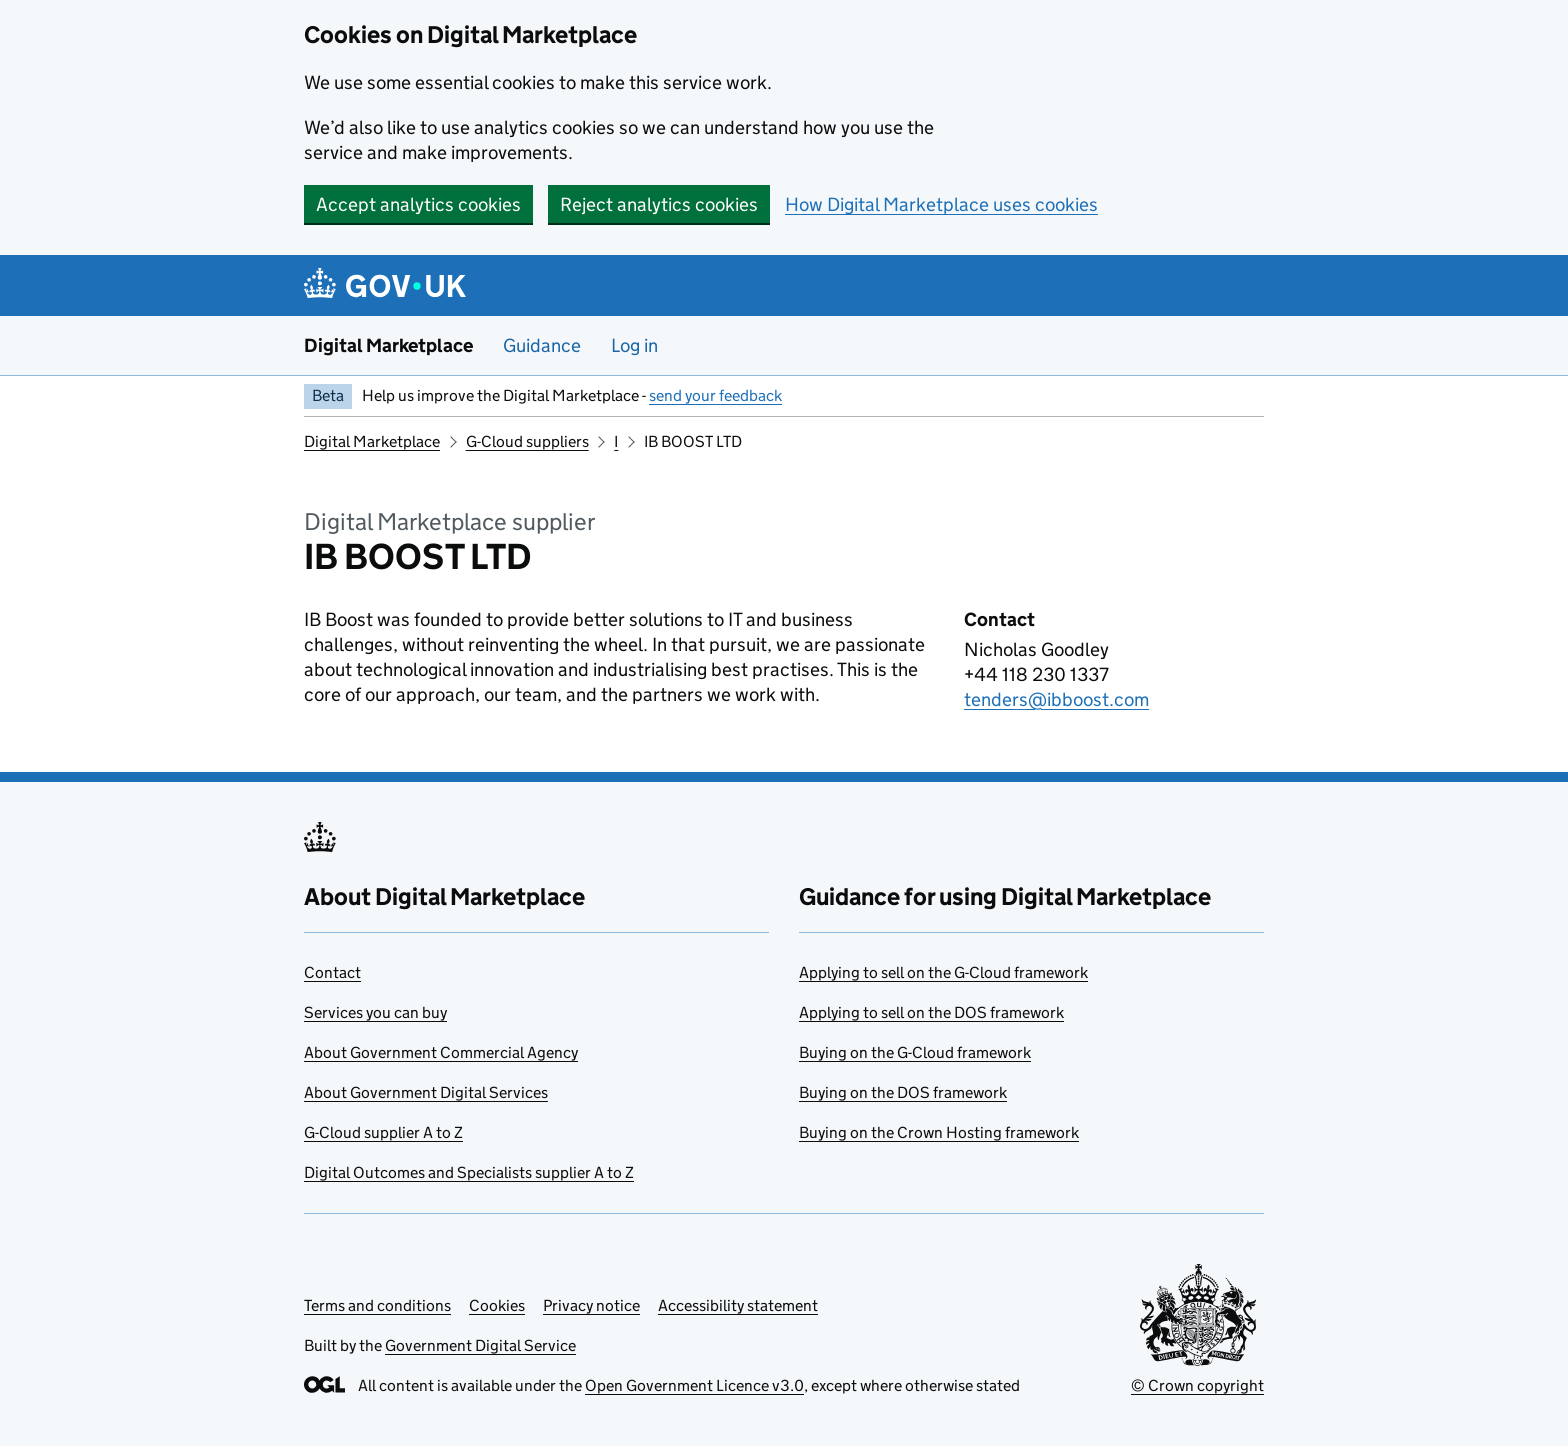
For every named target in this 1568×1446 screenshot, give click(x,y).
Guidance (542, 345)
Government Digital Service (480, 1345)
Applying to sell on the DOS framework (931, 1012)
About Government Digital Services (426, 1092)
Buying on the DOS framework (903, 1092)
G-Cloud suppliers (527, 441)
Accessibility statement (738, 1305)
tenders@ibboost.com (1056, 699)
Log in (634, 345)
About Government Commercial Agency (441, 1052)
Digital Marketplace (388, 345)
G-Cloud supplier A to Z (383, 1132)
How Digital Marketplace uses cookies (941, 204)
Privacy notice (591, 1305)
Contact (332, 972)
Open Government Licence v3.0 (694, 1385)
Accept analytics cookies (418, 204)
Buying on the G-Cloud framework (915, 1052)
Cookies (497, 1305)
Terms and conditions (377, 1305)
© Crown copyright (1197, 1385)
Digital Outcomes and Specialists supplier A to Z (469, 1172)
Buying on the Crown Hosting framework (939, 1132)
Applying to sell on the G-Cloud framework (943, 972)
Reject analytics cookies (659, 204)
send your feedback (715, 395)
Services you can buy (375, 1012)
